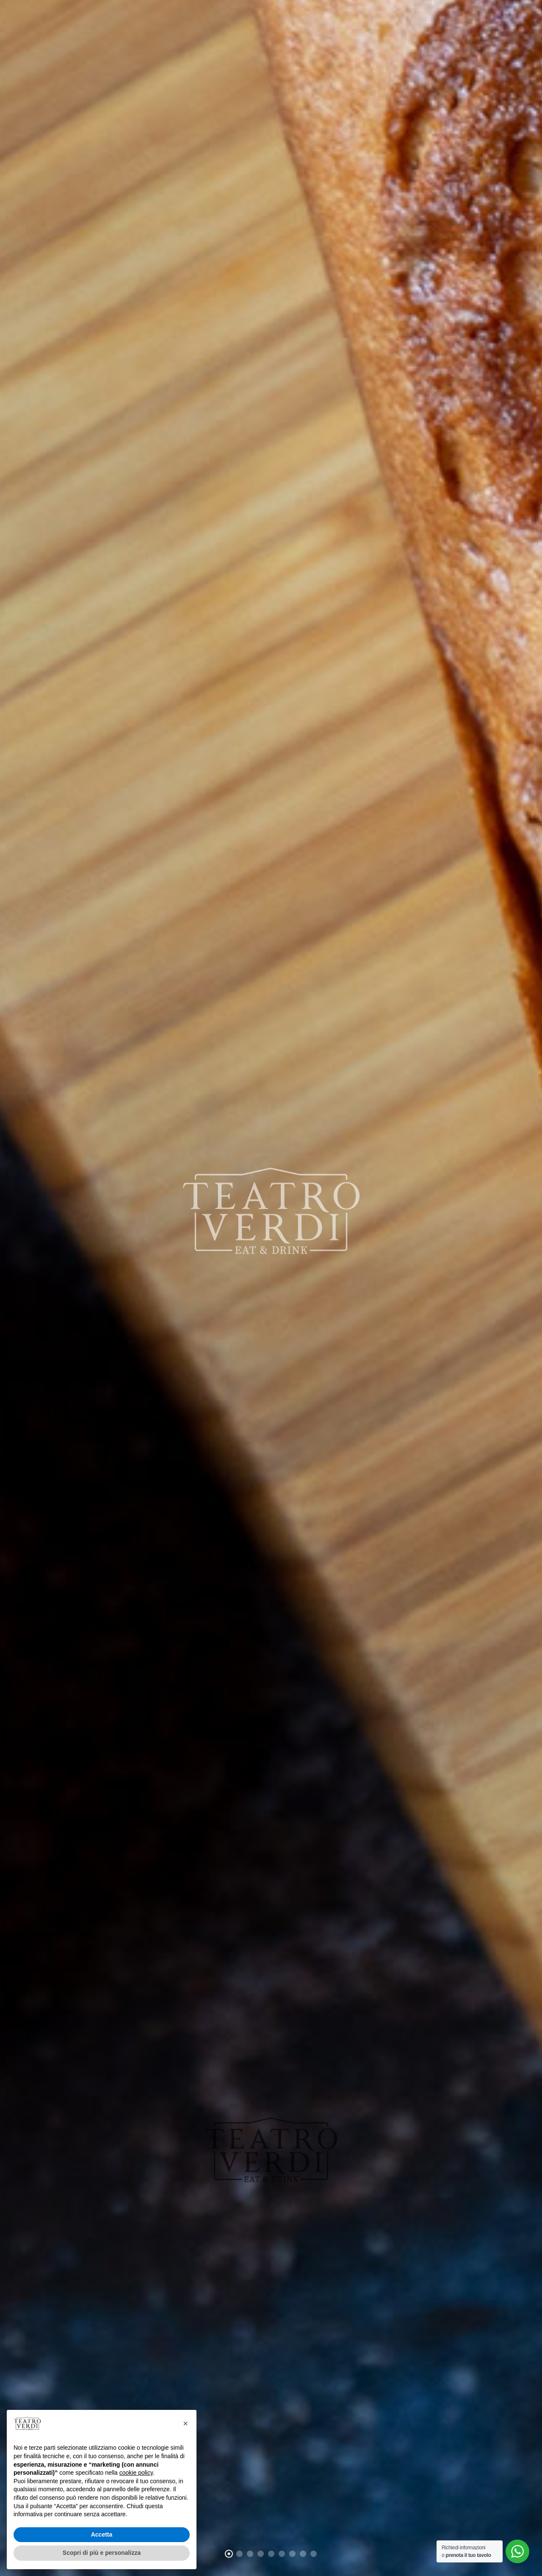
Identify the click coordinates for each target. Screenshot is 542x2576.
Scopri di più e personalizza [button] (102, 2552)
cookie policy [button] (136, 2472)
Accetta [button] (102, 2534)
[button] (185, 2423)
